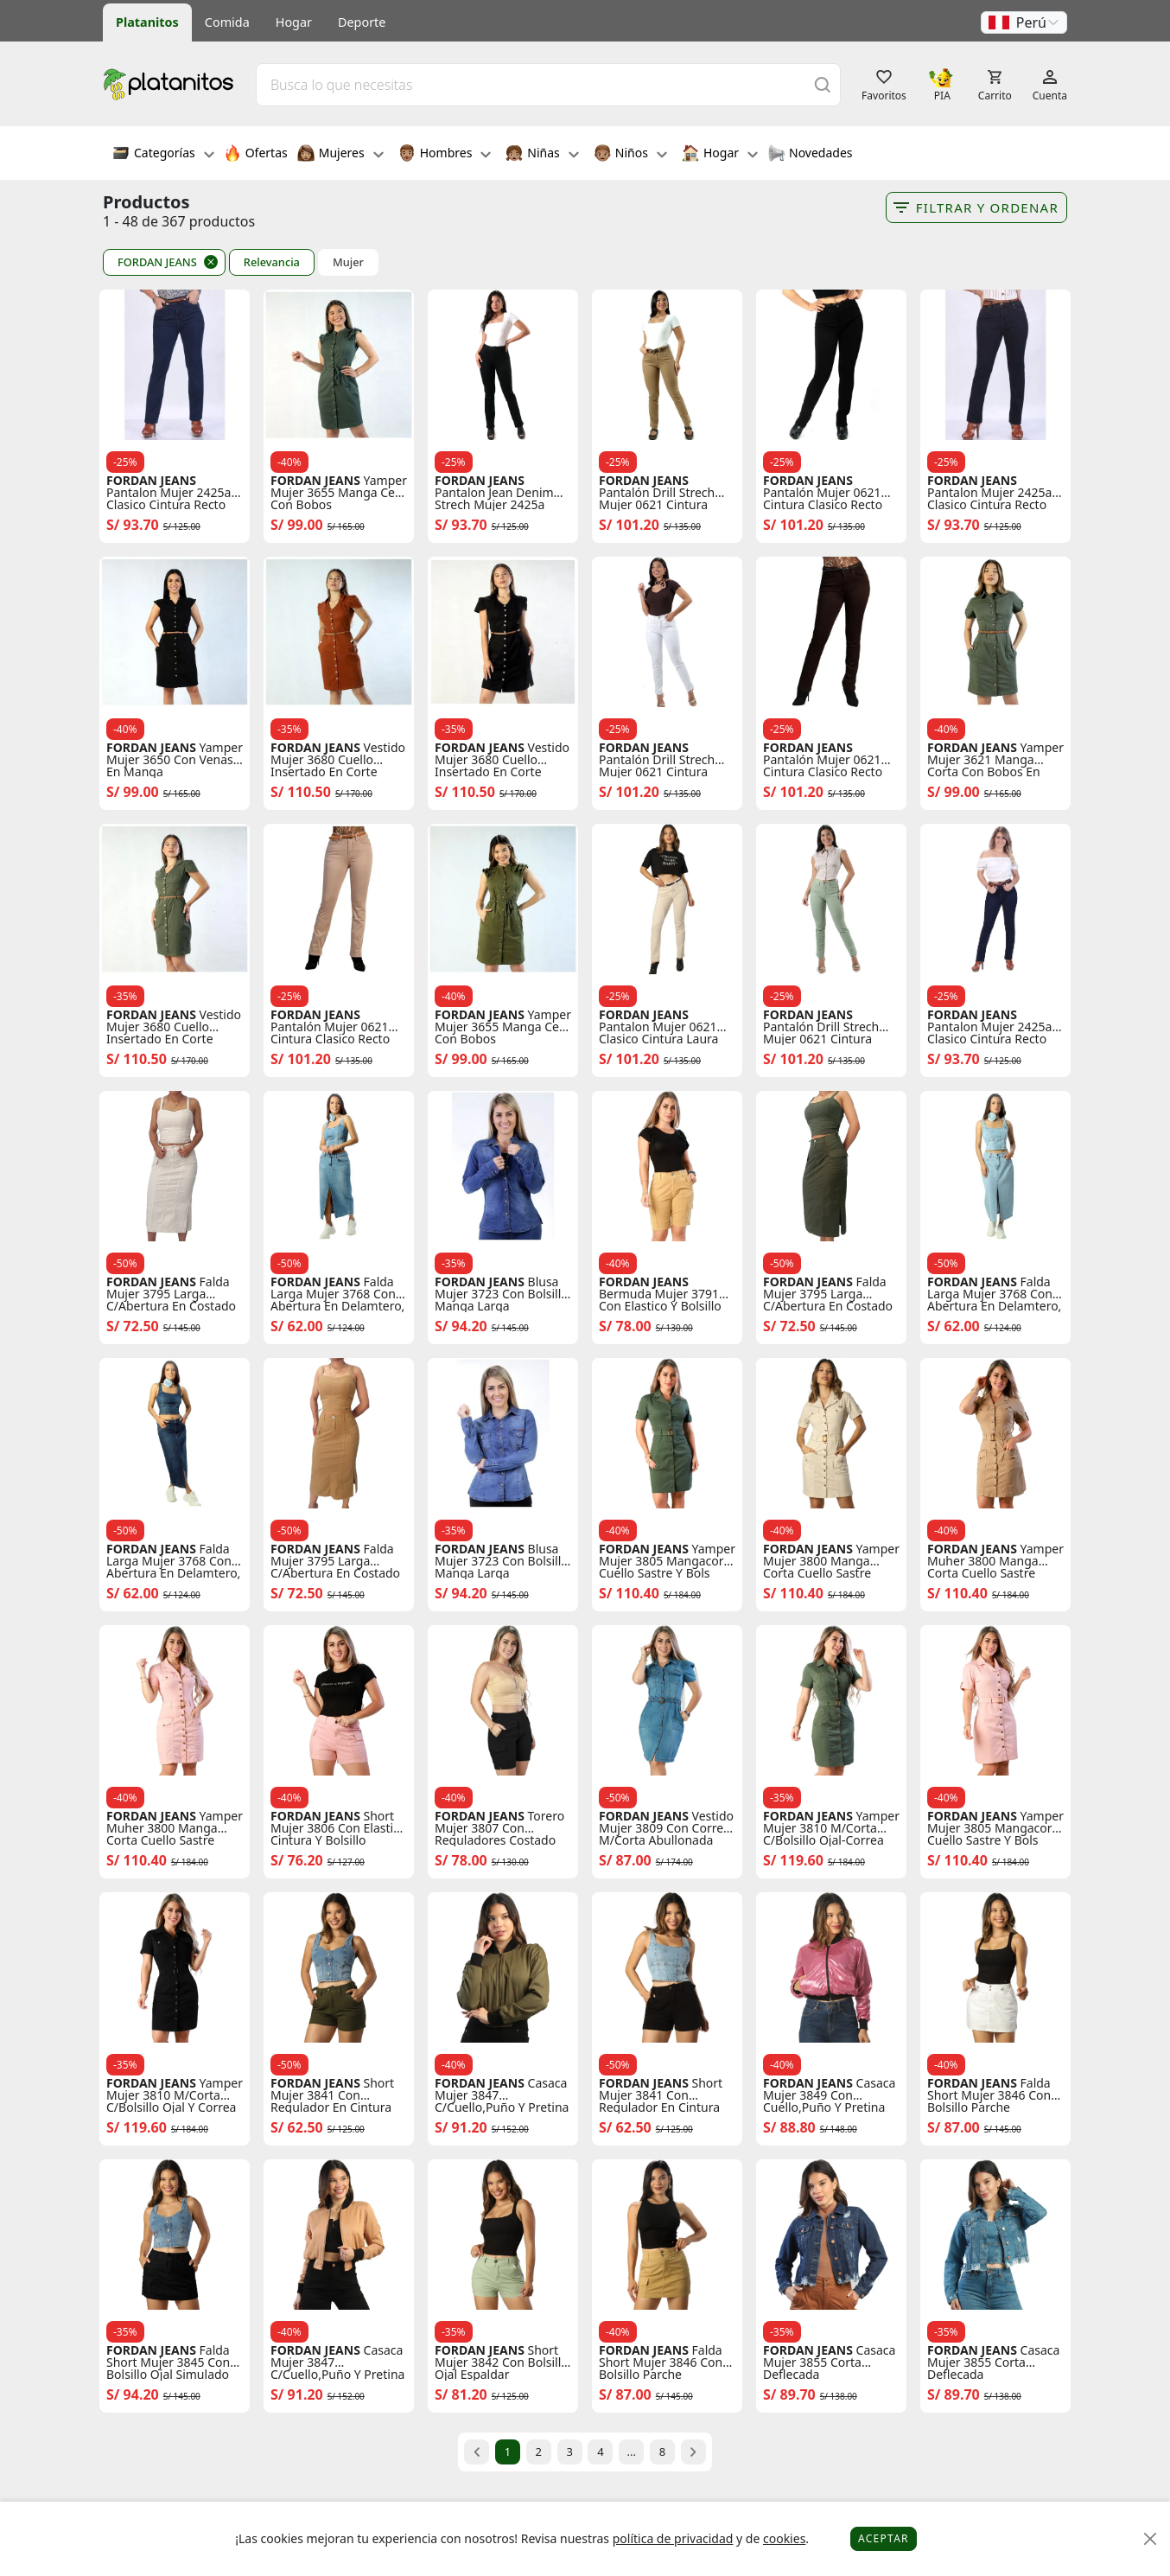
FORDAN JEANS (157, 262)
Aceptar (883, 2538)
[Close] (1150, 2539)
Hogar (294, 22)
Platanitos (147, 22)
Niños (630, 154)
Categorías (163, 154)
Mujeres (340, 154)
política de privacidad (673, 2538)
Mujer (348, 262)
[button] (1024, 22)
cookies (784, 2538)
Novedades (810, 154)
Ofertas (256, 154)
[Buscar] (822, 84)
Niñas (542, 154)
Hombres (445, 154)
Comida (227, 22)
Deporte (361, 22)
